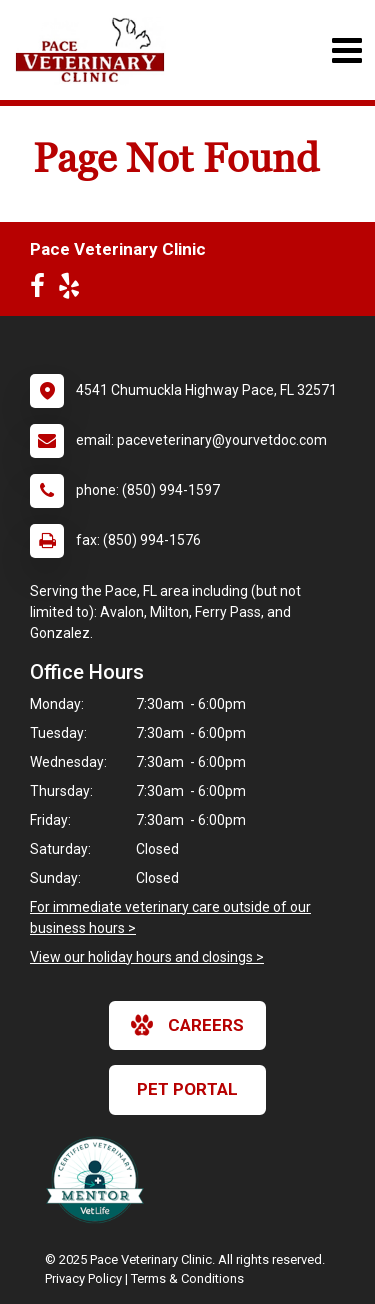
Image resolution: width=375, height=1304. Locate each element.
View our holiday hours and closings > (147, 957)
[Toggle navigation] (346, 50)
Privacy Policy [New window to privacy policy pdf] (83, 1278)
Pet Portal (187, 1089)
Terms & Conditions (187, 1278)
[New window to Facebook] (42, 290)
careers (187, 1025)
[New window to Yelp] (74, 290)
